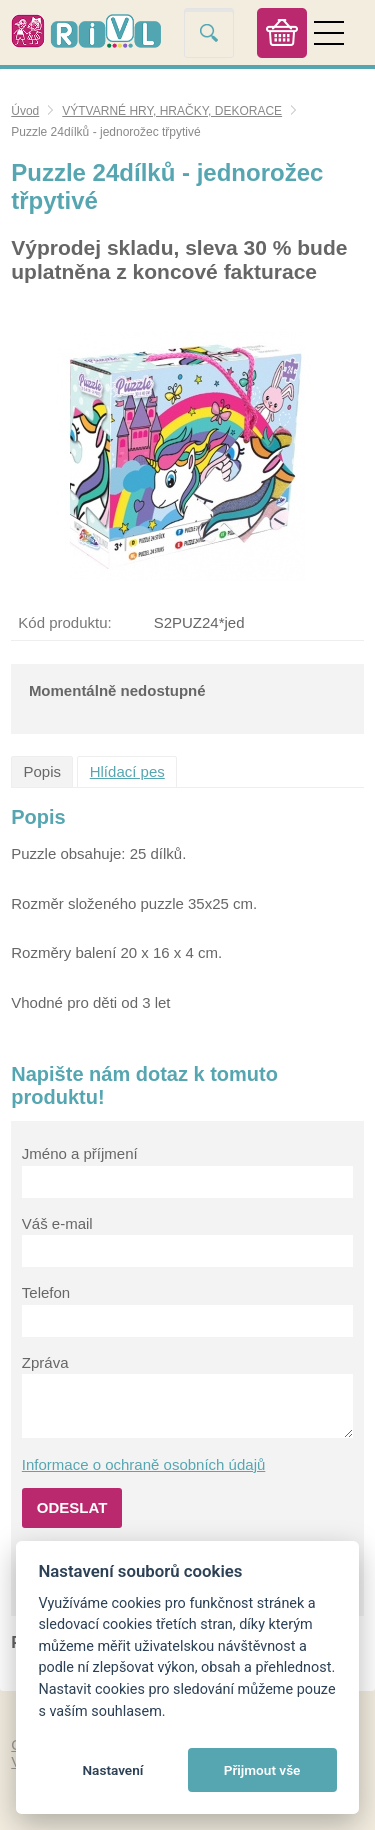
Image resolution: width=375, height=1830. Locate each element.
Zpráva (45, 1362)
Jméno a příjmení (80, 1153)
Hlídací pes (127, 771)
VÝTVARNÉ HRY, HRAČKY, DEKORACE (172, 111)
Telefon (46, 1292)
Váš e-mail (57, 1223)
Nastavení (112, 1770)
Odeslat (72, 1507)
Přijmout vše (262, 1770)
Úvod (25, 111)
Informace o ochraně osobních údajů (144, 1464)
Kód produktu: (64, 622)
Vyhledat (209, 32)
